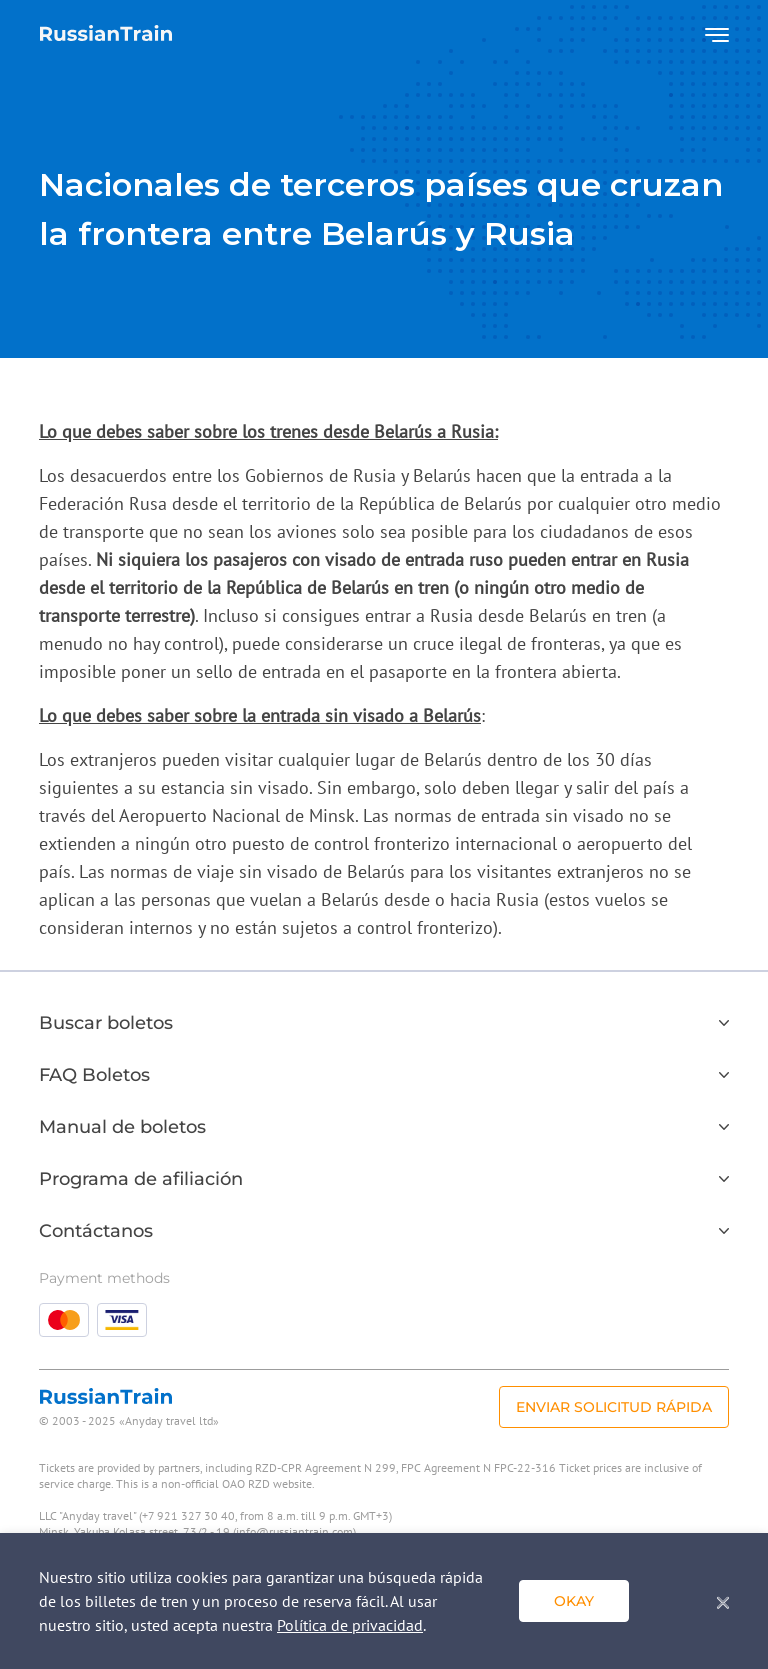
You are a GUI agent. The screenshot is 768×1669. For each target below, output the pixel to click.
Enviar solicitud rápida (614, 1407)
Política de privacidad (350, 1625)
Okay (574, 1601)
